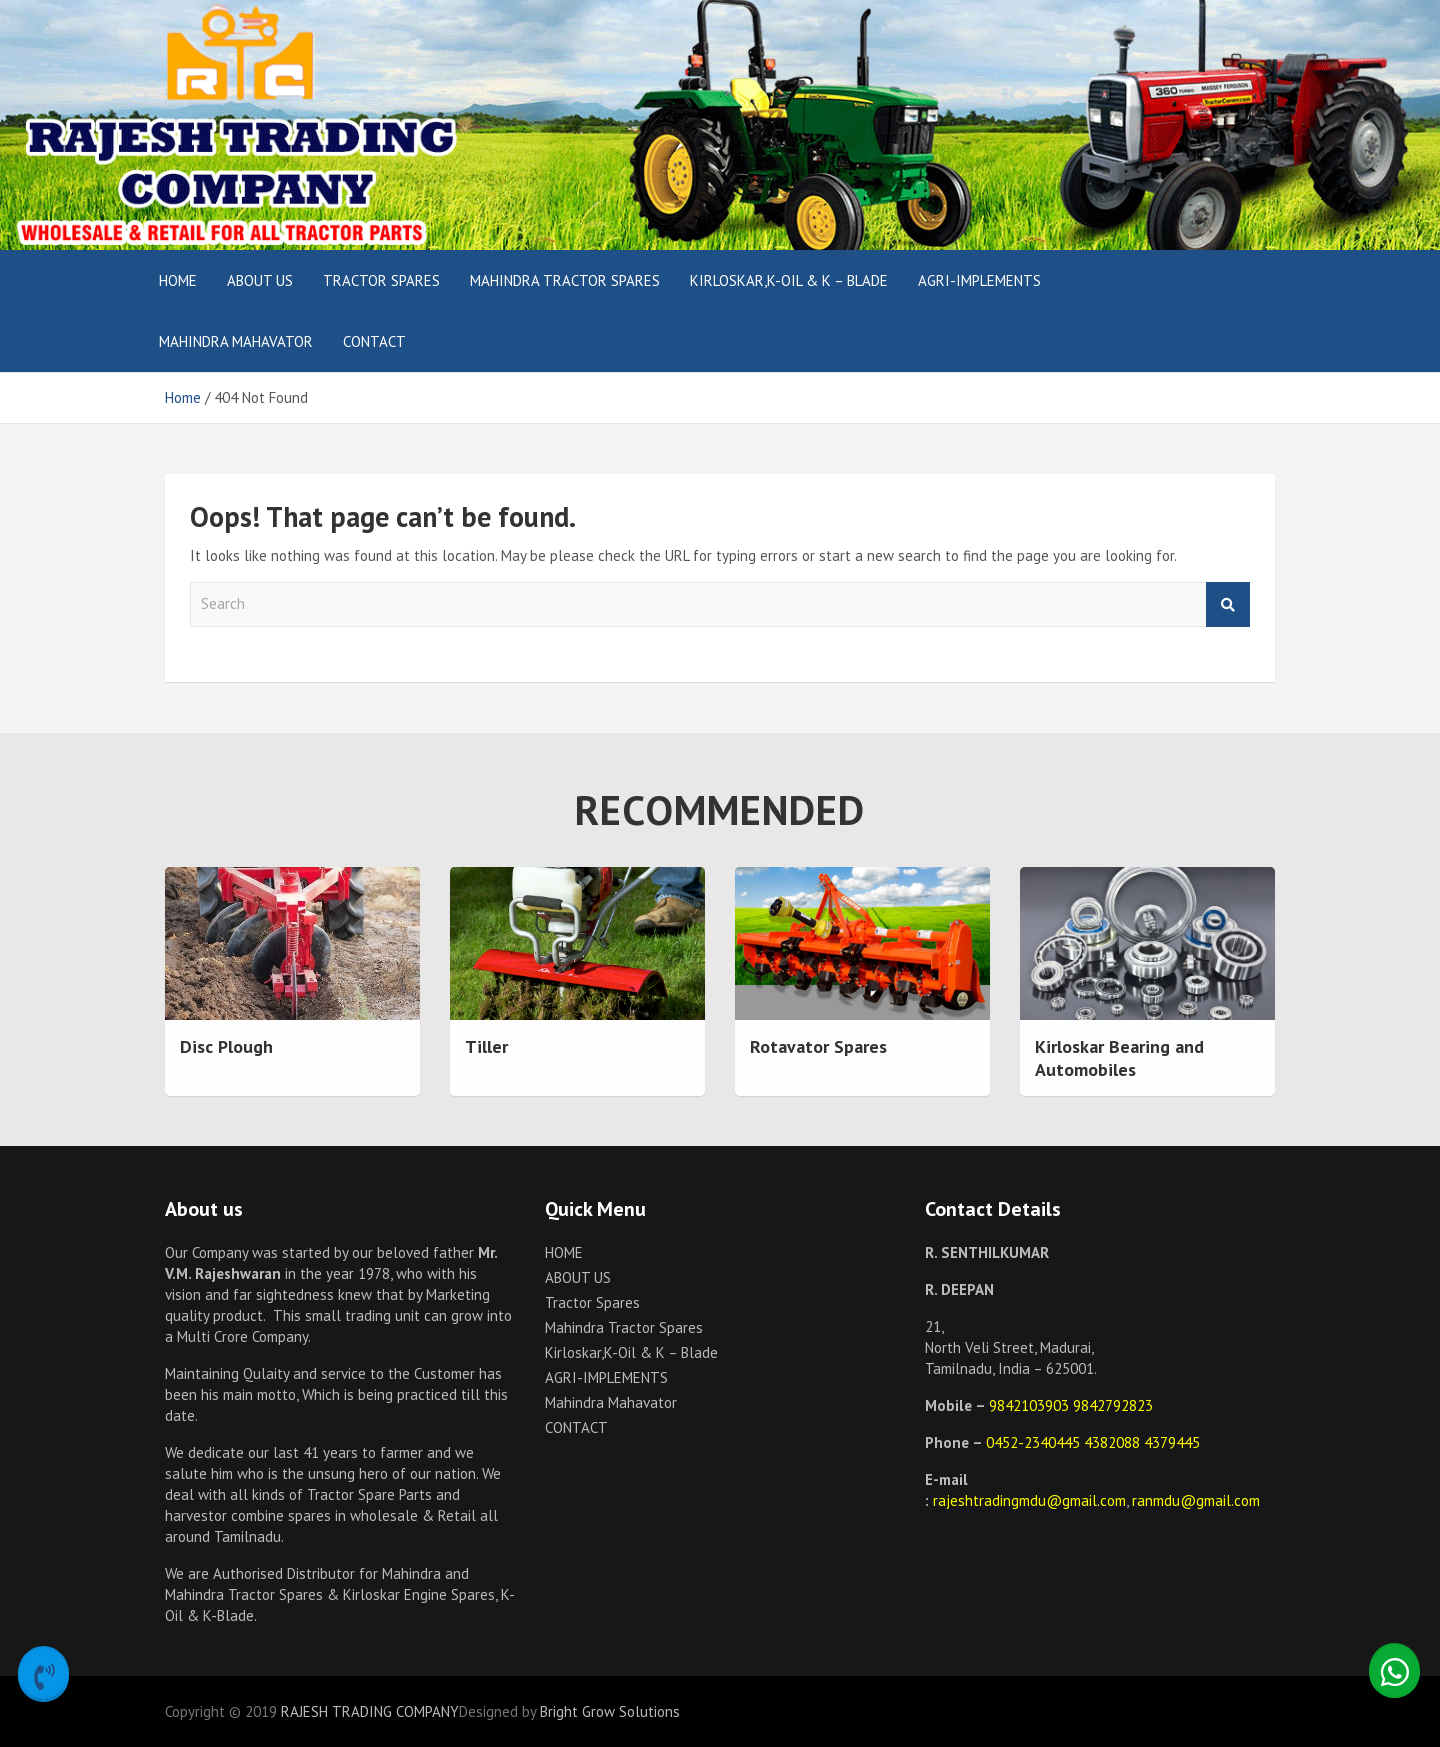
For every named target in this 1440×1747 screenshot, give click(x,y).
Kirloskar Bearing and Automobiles (1119, 1058)
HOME (178, 280)
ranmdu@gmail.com (1196, 1500)
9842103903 (1031, 1405)
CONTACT (374, 341)
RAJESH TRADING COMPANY (370, 1711)
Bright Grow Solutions (610, 1711)
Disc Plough (226, 1046)
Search (1228, 604)
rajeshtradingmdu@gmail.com (1029, 1500)
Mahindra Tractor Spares (565, 280)
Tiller (486, 1046)
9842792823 (1113, 1405)
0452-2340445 (1035, 1442)
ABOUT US (260, 280)
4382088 (1114, 1442)
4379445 (1172, 1442)
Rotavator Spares (818, 1046)
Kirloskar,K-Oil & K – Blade (789, 280)
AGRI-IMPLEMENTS (979, 280)
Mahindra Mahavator (236, 341)
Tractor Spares (381, 280)
